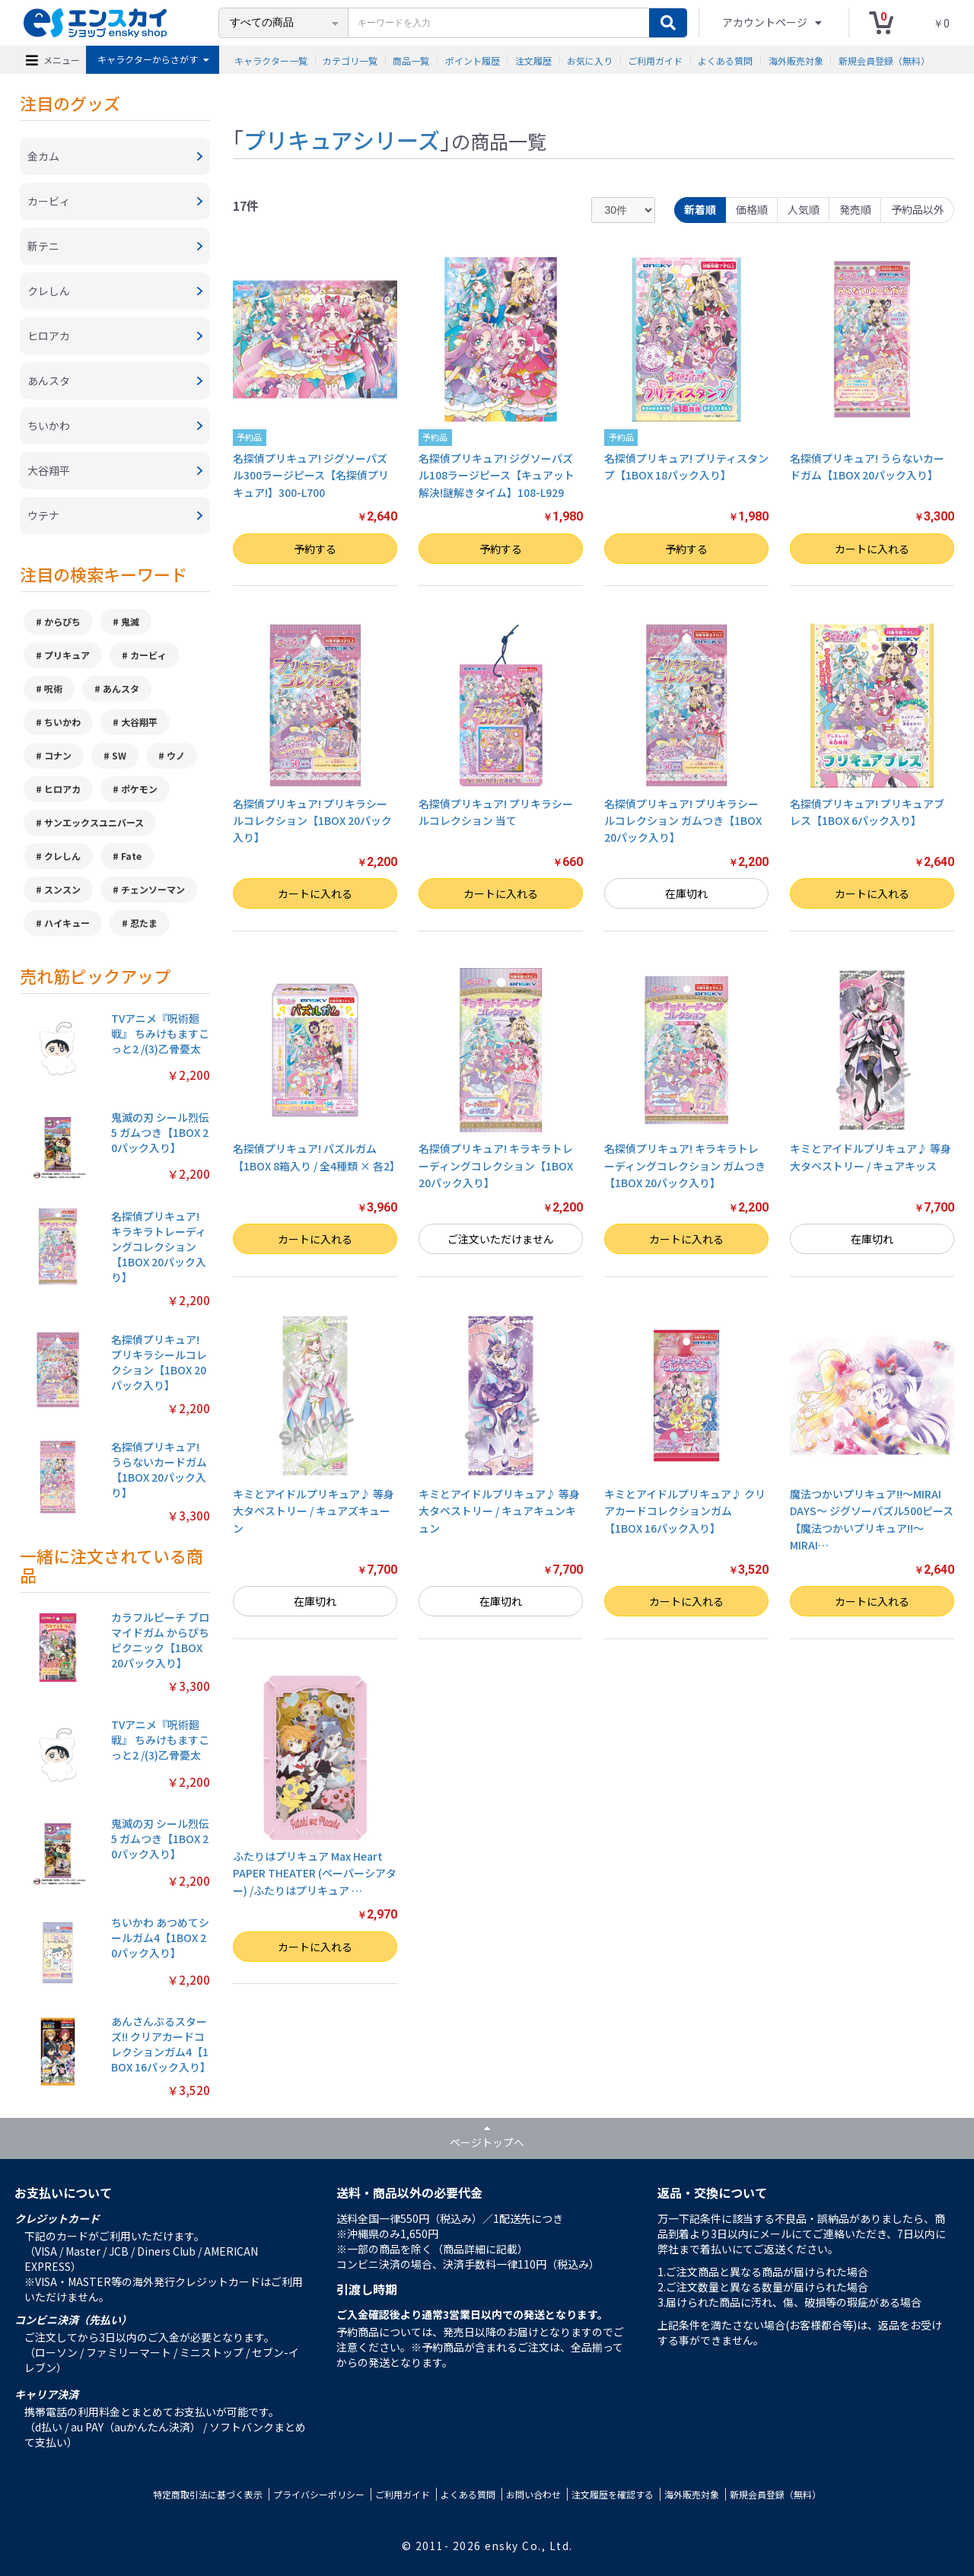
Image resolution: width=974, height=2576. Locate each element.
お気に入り (590, 59)
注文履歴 (533, 59)
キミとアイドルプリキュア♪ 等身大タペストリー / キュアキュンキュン (499, 1511)
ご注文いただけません (500, 1239)
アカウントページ (766, 22)
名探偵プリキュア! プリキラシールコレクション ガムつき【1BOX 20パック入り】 (683, 820)
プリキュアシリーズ (342, 139)
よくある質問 (725, 59)
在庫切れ (686, 893)
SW (119, 755)
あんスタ (121, 688)
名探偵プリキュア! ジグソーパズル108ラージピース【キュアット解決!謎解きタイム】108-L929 (497, 475)
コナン (58, 755)
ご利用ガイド (655, 59)
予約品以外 (917, 209)
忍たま (144, 922)
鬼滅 (130, 621)
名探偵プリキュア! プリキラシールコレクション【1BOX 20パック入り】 (312, 820)
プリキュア (67, 654)
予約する (315, 548)
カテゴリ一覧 (350, 59)
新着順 (700, 209)
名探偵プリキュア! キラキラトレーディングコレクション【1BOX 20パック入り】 (496, 1165)
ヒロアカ (62, 788)
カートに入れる (872, 548)
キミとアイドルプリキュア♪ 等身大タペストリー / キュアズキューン (313, 1511)
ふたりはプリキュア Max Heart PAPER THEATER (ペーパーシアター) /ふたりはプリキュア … (314, 1873)
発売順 (855, 209)
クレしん (62, 855)
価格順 (752, 209)
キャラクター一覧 (270, 59)
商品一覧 (411, 59)
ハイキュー (67, 922)
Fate (131, 855)
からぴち (62, 621)
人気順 (804, 209)
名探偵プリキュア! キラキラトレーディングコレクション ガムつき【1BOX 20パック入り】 (685, 1165)
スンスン (62, 889)
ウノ (176, 755)
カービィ (148, 654)
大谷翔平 (139, 721)
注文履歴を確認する (612, 2494)
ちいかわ (62, 721)
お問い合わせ (533, 2494)
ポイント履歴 (472, 59)
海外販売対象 (796, 59)
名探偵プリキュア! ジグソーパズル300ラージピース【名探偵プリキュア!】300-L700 (311, 475)
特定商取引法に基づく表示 (208, 2494)
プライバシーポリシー (318, 2494)
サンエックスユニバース (94, 822)
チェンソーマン (153, 889)
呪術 (53, 688)
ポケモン (139, 788)
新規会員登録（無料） (884, 59)
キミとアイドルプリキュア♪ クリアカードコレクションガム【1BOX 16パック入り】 (685, 1511)
